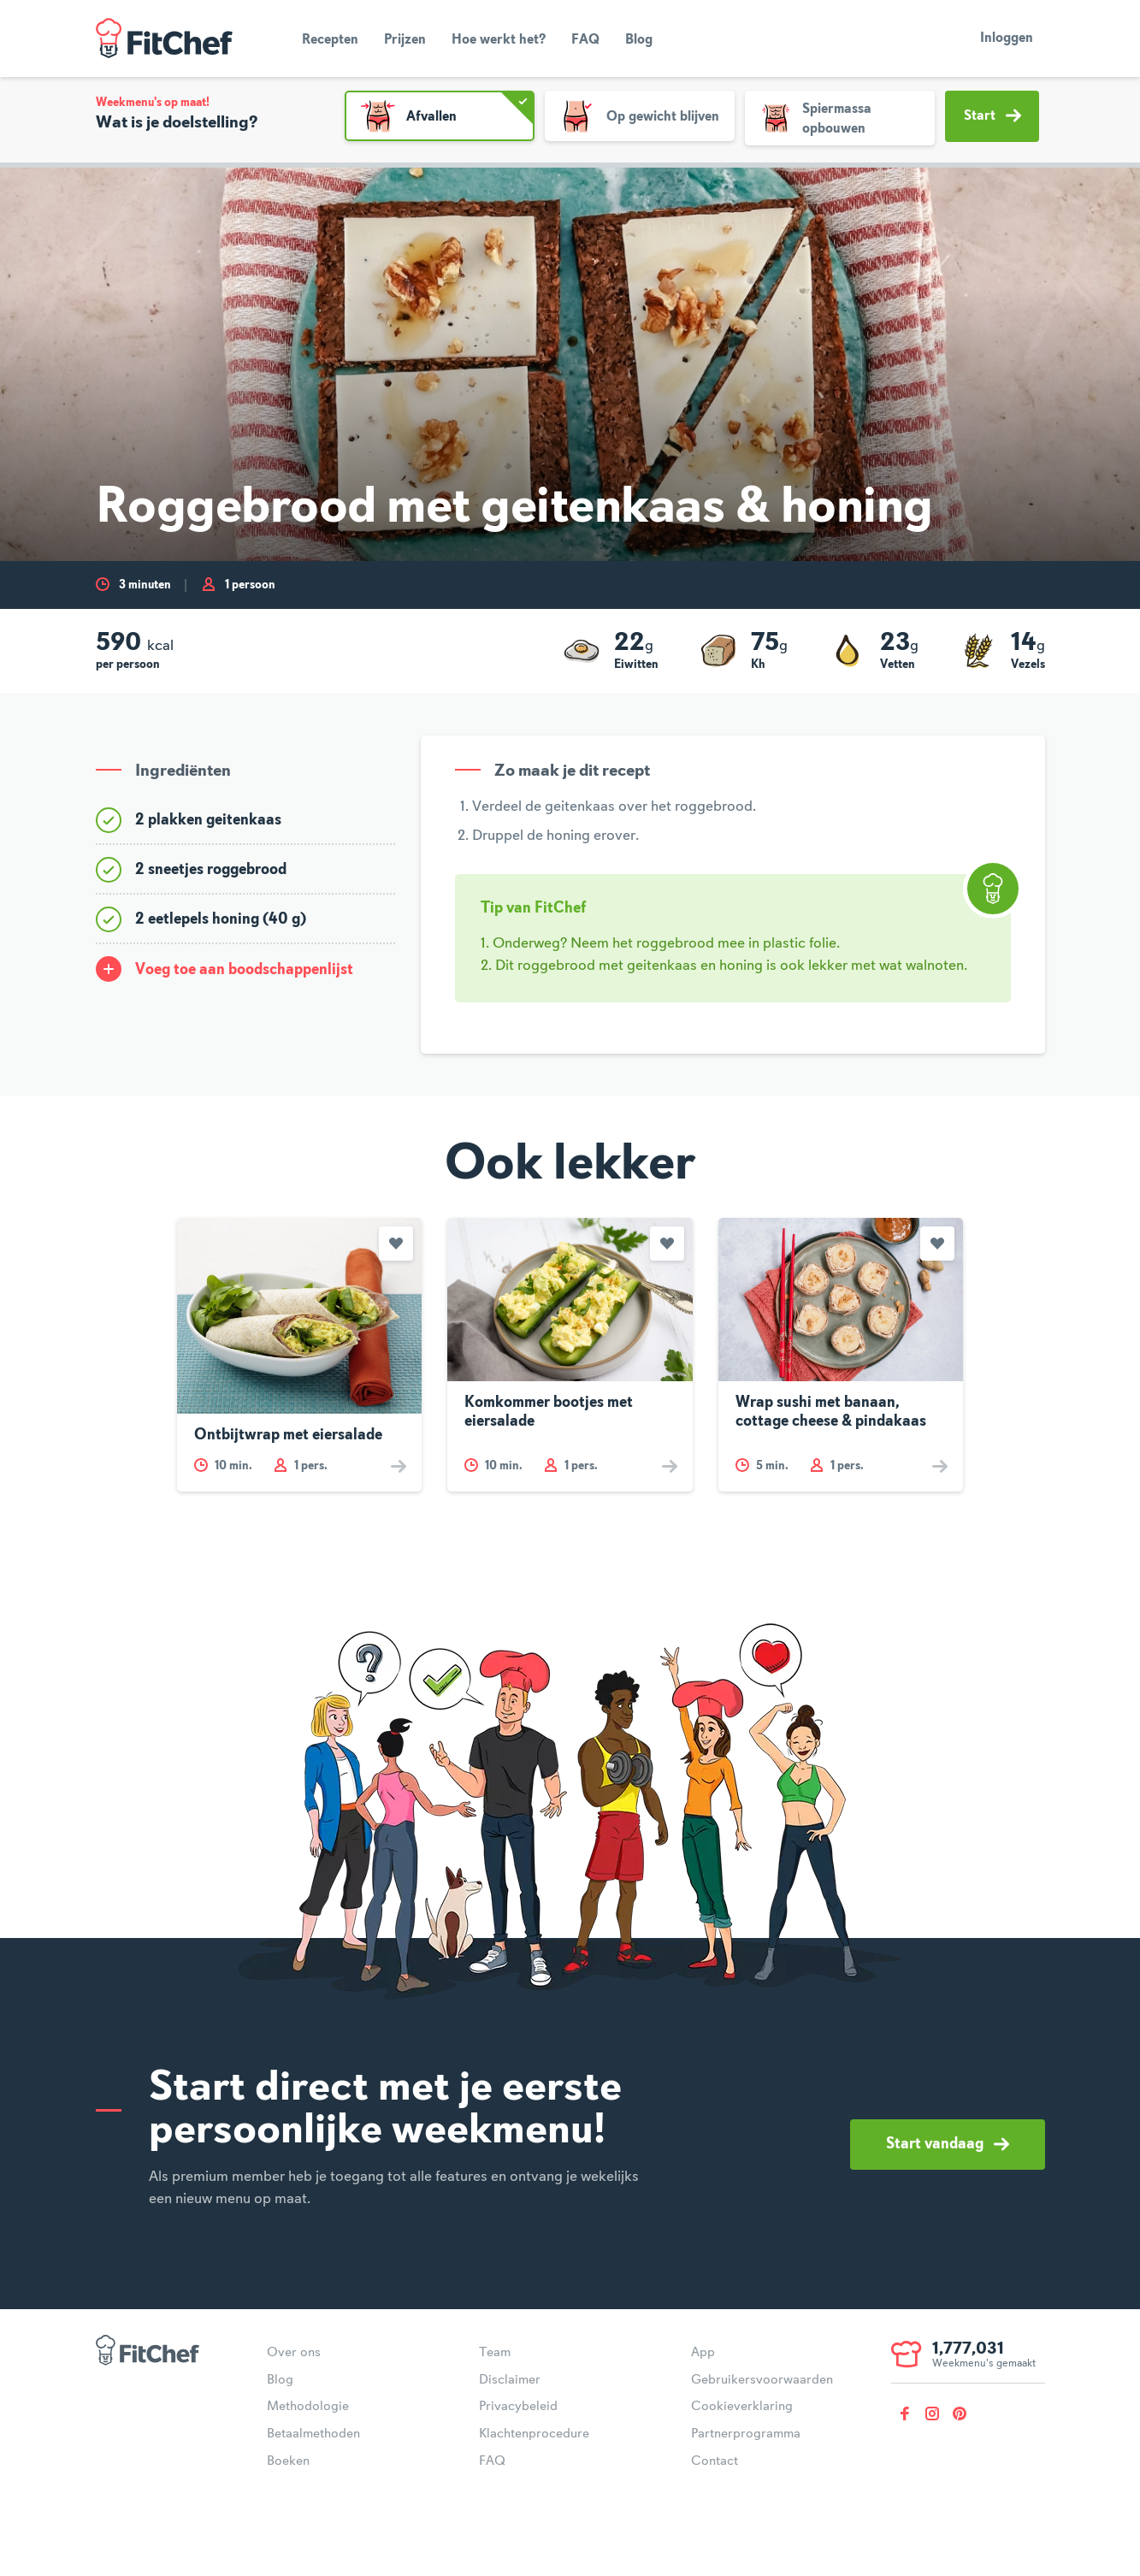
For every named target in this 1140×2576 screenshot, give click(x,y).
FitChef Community (164, 38)
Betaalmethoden (313, 2434)
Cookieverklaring (742, 2407)
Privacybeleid (518, 2407)
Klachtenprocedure (534, 2434)
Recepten (330, 40)
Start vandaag (947, 2144)
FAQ (585, 40)
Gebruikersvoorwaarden (762, 2380)
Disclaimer (509, 2380)
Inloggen (1006, 38)
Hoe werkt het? (499, 40)
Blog (639, 40)
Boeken (288, 2461)
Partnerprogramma (745, 2434)
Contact (714, 2461)
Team (495, 2353)
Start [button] (992, 115)
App (703, 2353)
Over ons (294, 2353)
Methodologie (308, 2407)
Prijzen (405, 40)
